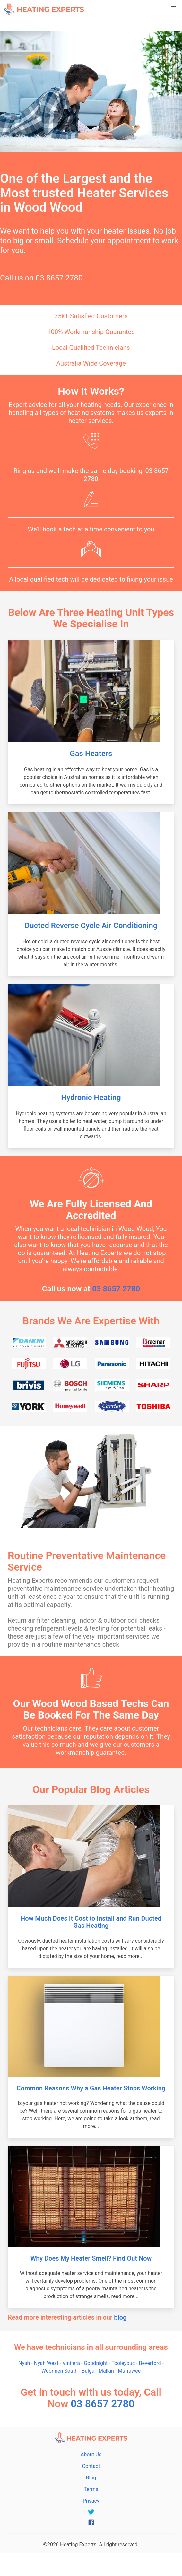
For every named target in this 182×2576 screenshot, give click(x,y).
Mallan (106, 2371)
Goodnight (96, 2363)
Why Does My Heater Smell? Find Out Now (91, 2258)
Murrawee (129, 2371)
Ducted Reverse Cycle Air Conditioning (91, 925)
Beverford (150, 2363)
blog (120, 2317)
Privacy (91, 2501)
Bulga (88, 2371)
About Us (91, 2454)
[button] (173, 8)
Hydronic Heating (91, 1097)
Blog (91, 2478)
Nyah (24, 2363)
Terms (91, 2489)
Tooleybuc (123, 2363)
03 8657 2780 (59, 277)
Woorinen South (59, 2371)
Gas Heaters (91, 753)
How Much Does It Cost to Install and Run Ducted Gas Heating (91, 1922)
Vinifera (71, 2363)
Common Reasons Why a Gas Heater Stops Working (91, 2088)
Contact (91, 2466)
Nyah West (46, 2363)
